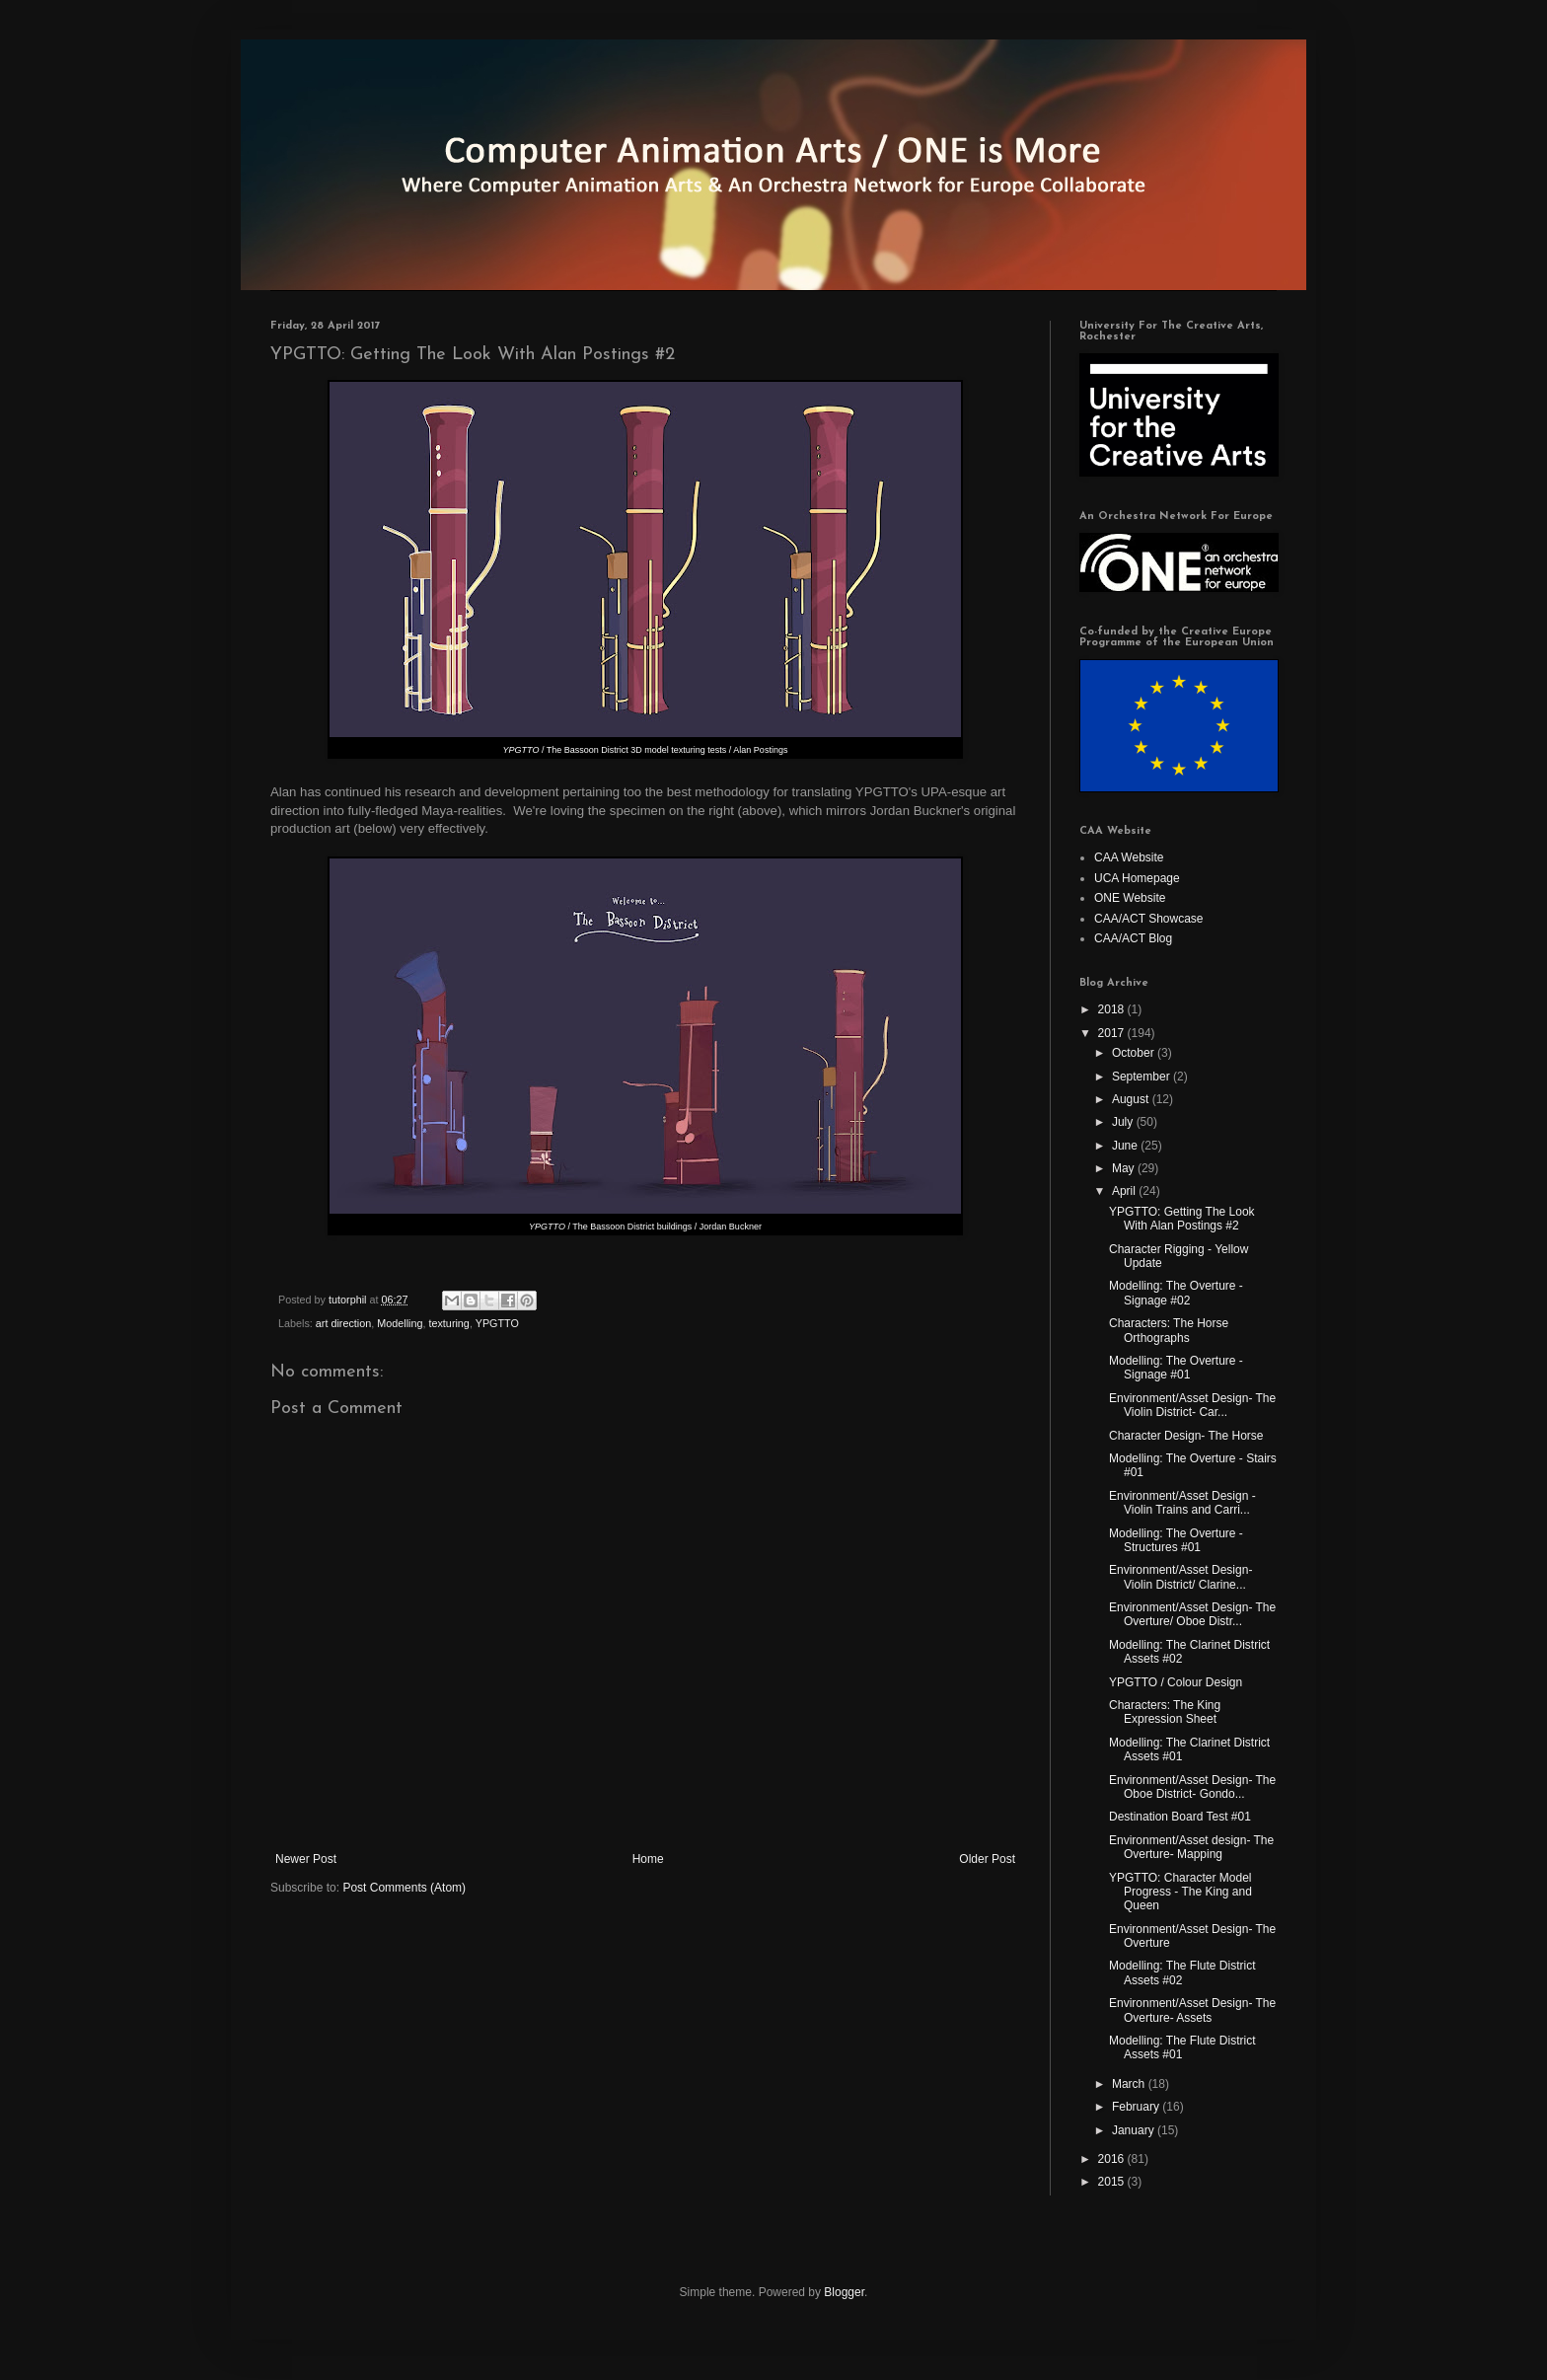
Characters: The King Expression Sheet (1164, 1712)
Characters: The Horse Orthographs (1168, 1330)
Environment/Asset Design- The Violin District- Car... (1192, 1405)
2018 (1113, 1009)
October (1134, 1053)
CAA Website (1128, 857)
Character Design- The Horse (1186, 1436)
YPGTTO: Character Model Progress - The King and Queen (1180, 1892)
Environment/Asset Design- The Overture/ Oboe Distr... (1192, 1614)
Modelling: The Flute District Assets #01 (1182, 2047)
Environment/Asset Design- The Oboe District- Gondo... (1192, 1787)
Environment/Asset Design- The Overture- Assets (1192, 2010)
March (1130, 2084)
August (1132, 1099)
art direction (343, 1323)
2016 (1113, 2159)
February (1137, 2107)
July (1124, 1122)
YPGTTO (497, 1323)
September (1142, 1076)
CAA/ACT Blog (1133, 938)
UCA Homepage (1137, 878)
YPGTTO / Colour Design (1175, 1682)
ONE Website (1129, 898)
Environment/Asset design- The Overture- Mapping (1191, 1847)
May (1125, 1168)
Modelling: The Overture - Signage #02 (1176, 1292)
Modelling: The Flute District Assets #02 (1182, 1972)
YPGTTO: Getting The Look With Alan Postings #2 (1182, 1218)
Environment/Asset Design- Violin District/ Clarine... (1180, 1577)
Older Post (987, 1859)
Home (648, 1859)
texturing (448, 1323)
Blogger (844, 2292)
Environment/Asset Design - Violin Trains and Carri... (1182, 1503)
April (1125, 1191)
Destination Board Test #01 (1180, 1816)
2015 (1113, 2182)
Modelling (399, 1323)
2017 (1113, 1033)
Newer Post (305, 1859)
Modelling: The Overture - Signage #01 (1176, 1367)
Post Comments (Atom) (404, 1888)
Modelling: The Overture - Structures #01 (1176, 1540)
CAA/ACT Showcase (1149, 919)
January (1134, 2130)
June (1126, 1146)
